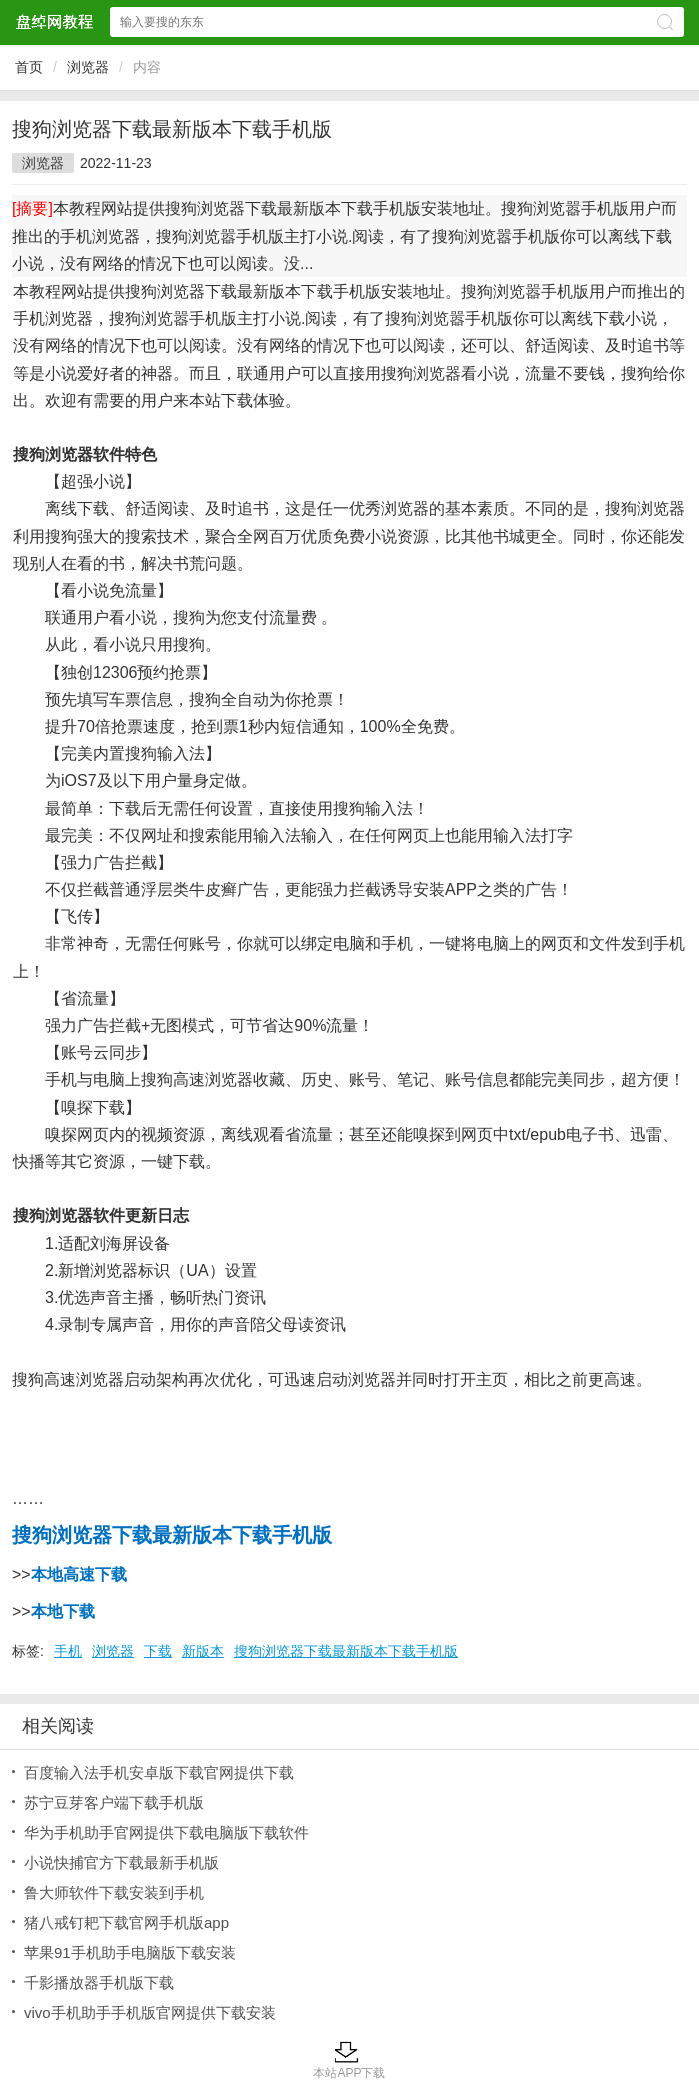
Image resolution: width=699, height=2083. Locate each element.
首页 (29, 67)
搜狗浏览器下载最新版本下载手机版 (346, 1651)
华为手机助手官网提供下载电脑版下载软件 (166, 1832)
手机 (68, 1651)
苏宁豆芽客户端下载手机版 (114, 1802)
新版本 (203, 1651)
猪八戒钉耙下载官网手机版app (126, 1922)
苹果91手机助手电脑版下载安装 (130, 1952)
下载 (158, 1651)
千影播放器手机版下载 (99, 1982)
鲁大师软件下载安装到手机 (114, 1892)
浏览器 (88, 67)
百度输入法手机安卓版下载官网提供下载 (159, 1772)
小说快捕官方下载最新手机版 (121, 1862)
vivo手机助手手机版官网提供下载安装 (150, 2012)
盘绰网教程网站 (54, 21)
